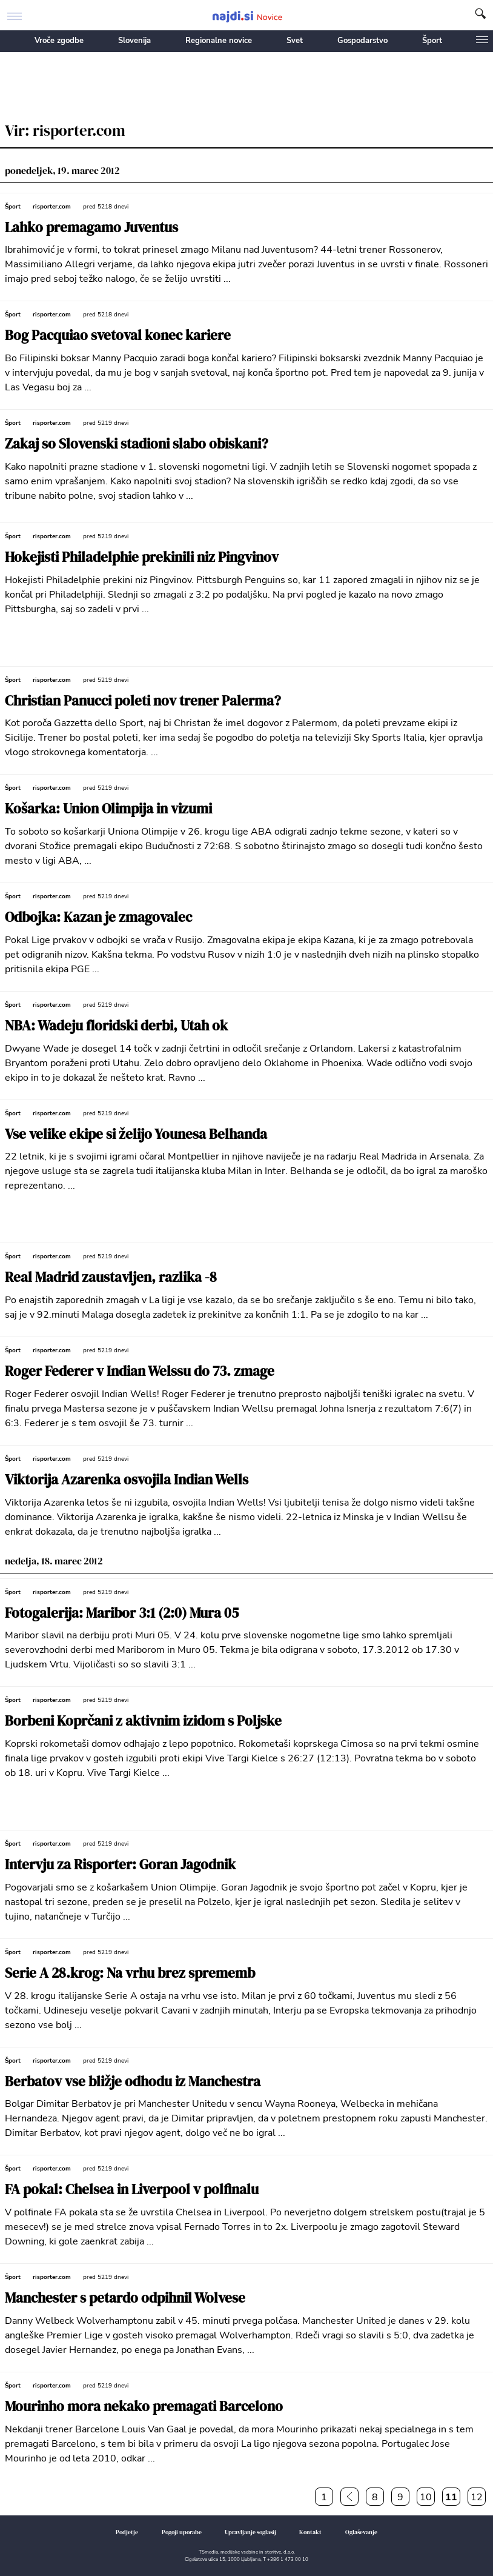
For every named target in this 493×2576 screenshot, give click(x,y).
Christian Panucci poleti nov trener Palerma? (143, 701)
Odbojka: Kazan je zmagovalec (98, 917)
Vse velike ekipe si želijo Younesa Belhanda (136, 1134)
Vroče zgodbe (59, 40)
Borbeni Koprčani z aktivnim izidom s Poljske (143, 1721)
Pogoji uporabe (182, 2532)
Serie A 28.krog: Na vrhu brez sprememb (130, 1973)
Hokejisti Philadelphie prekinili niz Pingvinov (142, 557)
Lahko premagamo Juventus (91, 227)
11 (451, 2497)
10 (426, 2497)
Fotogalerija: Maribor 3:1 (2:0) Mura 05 (122, 1613)
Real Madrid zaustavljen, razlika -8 (111, 1277)
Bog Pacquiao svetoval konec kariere (118, 335)
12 (477, 2497)
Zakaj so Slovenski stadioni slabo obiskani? (136, 444)
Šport (432, 40)
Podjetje (127, 2532)
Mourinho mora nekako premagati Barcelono (144, 2406)
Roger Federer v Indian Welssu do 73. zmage (139, 1371)
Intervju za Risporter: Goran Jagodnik (120, 1864)
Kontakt (310, 2532)
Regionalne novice (218, 40)
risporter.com (52, 206)
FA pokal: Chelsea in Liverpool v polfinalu (132, 2189)
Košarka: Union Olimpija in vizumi (108, 808)
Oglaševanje (361, 2532)
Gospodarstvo (362, 40)
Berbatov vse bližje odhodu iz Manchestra (132, 2081)
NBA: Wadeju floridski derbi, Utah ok (116, 1025)
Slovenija (134, 40)
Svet (294, 40)
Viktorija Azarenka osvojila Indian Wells (126, 1479)
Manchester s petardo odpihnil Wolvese (125, 2298)
